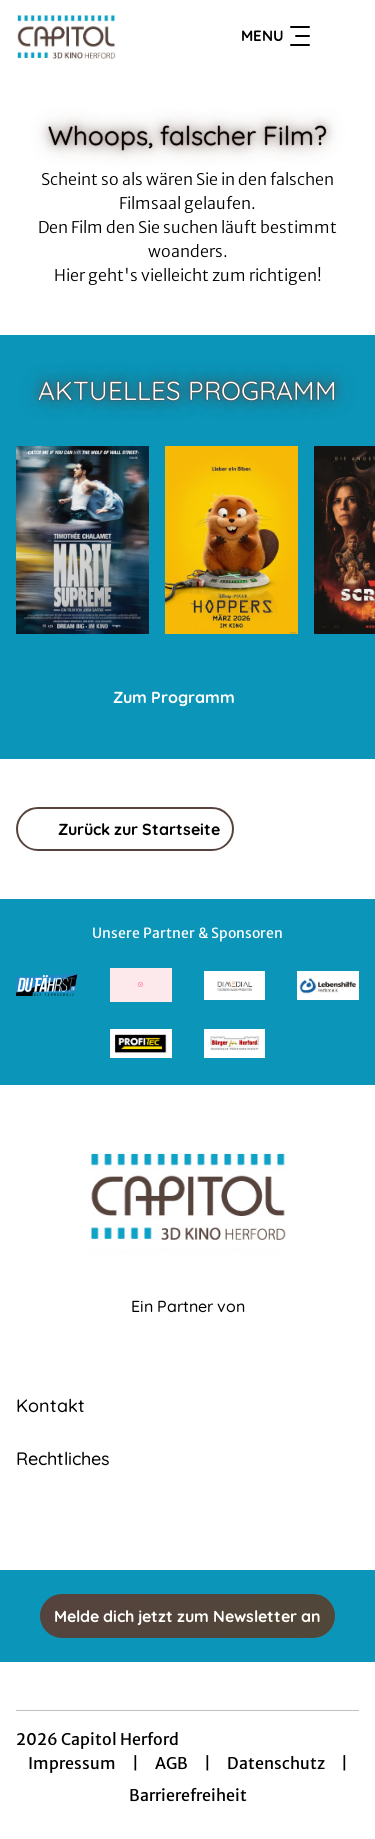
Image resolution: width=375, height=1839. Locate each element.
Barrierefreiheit (188, 1795)
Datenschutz (276, 1763)
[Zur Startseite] (88, 36)
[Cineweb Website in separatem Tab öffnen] (188, 1327)
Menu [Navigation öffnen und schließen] (275, 36)
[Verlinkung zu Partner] (47, 985)
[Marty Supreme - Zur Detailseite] (82, 540)
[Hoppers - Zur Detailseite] (231, 540)
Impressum (72, 1763)
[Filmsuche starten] (339, 36)
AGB (171, 1763)
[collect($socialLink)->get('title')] (188, 1526)
